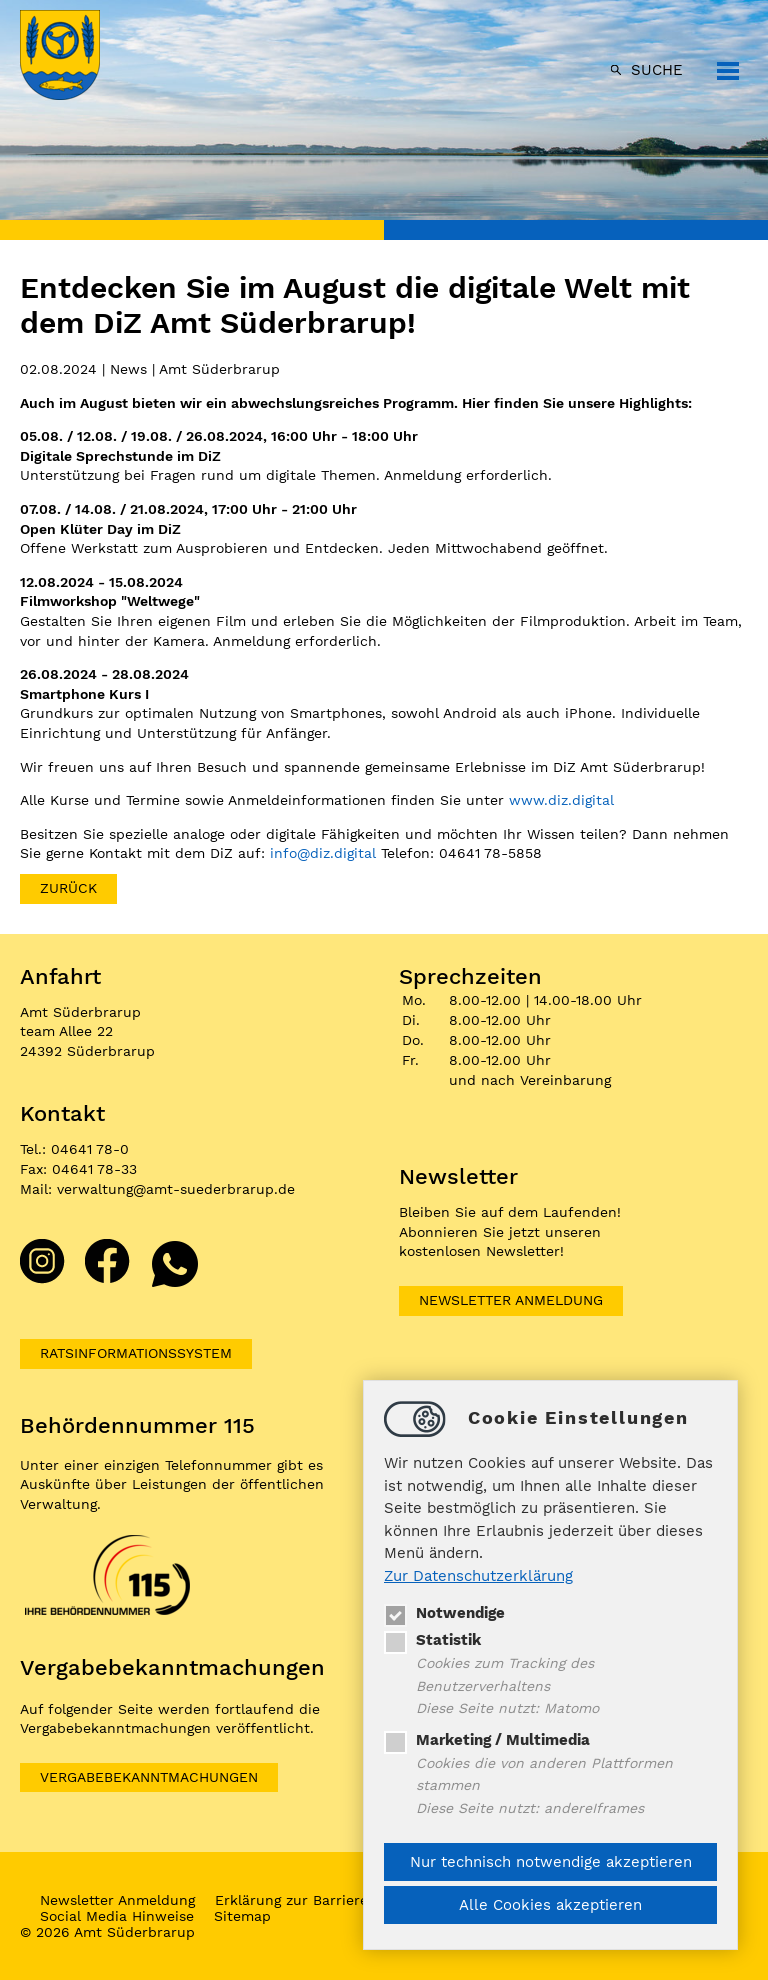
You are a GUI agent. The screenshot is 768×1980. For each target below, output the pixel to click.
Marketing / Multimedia (487, 1740)
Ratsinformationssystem (136, 1353)
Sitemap (242, 1916)
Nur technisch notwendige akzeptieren (551, 1862)
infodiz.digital (323, 853)
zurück (68, 888)
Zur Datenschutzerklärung (478, 1576)
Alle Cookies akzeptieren (550, 1905)
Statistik (432, 1640)
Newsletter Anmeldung (511, 1300)
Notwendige (444, 1613)
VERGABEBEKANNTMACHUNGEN (149, 1777)
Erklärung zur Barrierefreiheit (317, 1900)
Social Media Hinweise (117, 1916)
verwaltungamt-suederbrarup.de (176, 1189)
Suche (657, 70)
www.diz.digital (561, 800)
